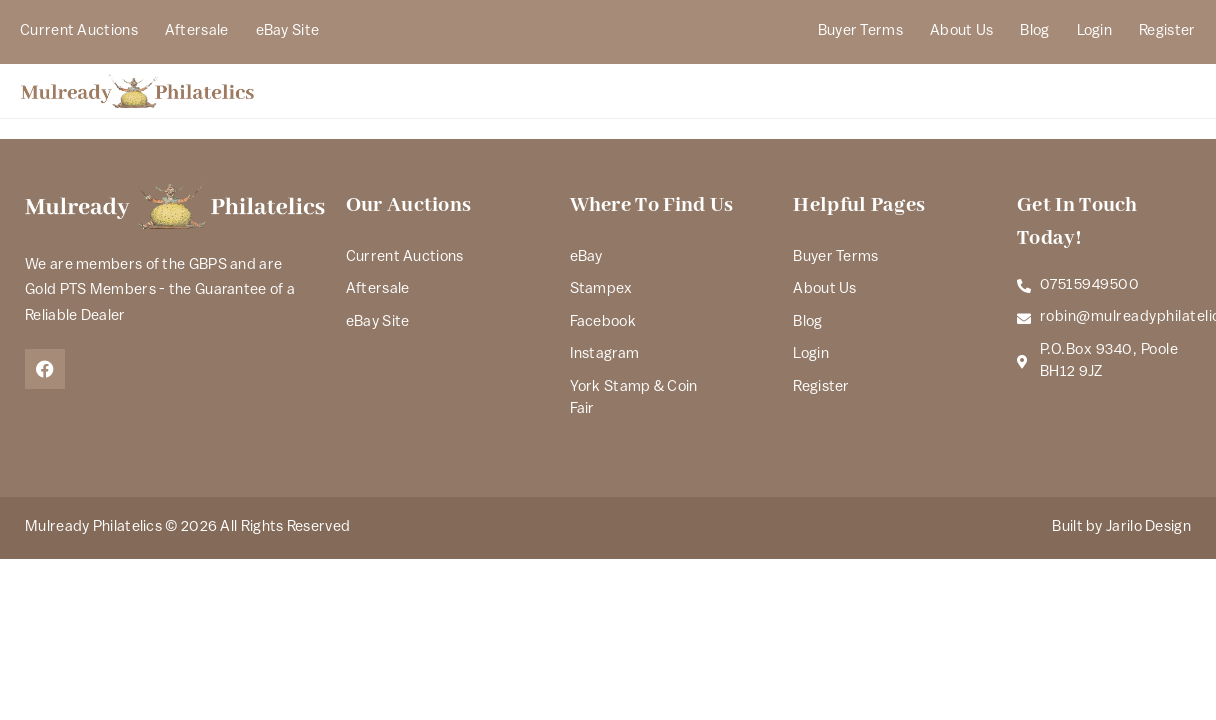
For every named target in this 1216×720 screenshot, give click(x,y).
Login (1095, 31)
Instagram (605, 354)
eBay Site (288, 31)
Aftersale (197, 31)
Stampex (601, 289)
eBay (586, 257)
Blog (1034, 31)
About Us (961, 31)
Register (1167, 31)
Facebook (603, 322)
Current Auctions (79, 31)
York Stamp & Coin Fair (634, 399)
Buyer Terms (860, 31)
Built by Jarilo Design (1121, 527)
